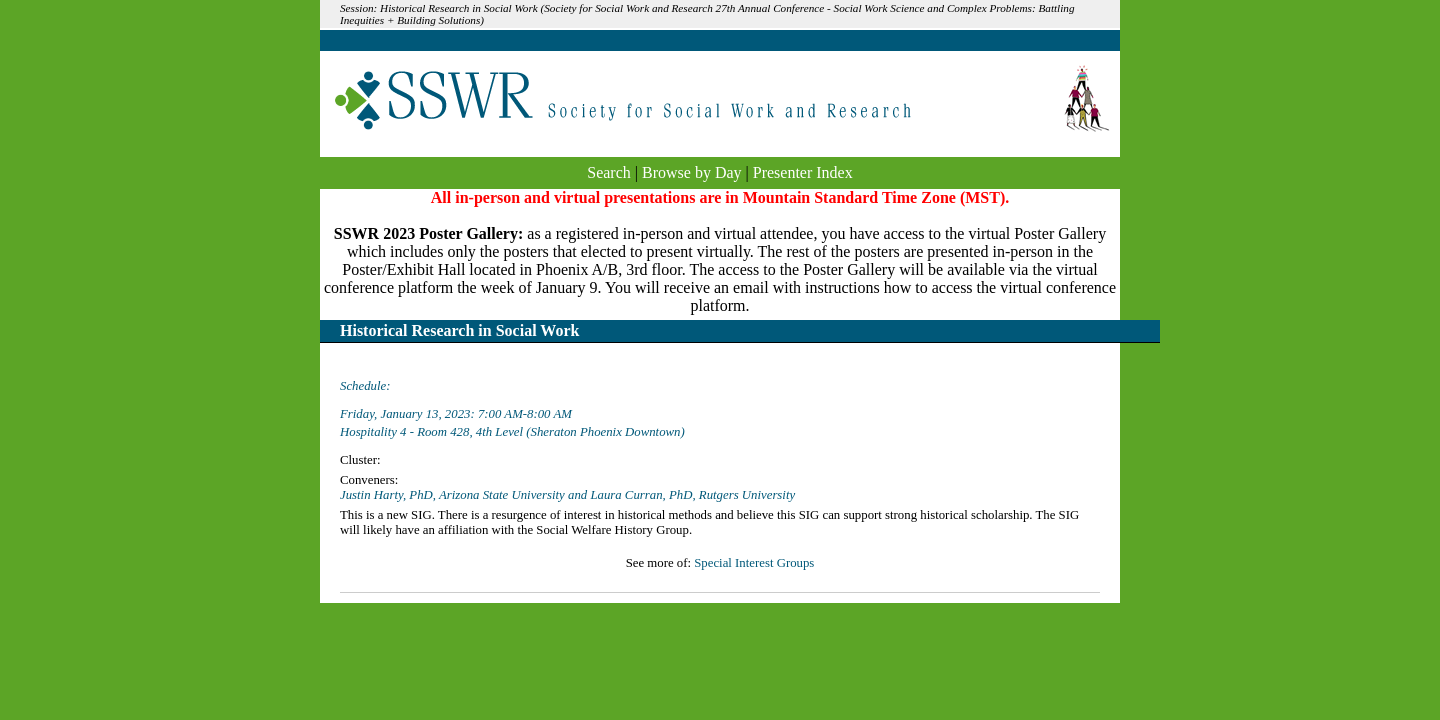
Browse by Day (692, 172)
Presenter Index (803, 172)
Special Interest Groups (754, 563)
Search (609, 172)
